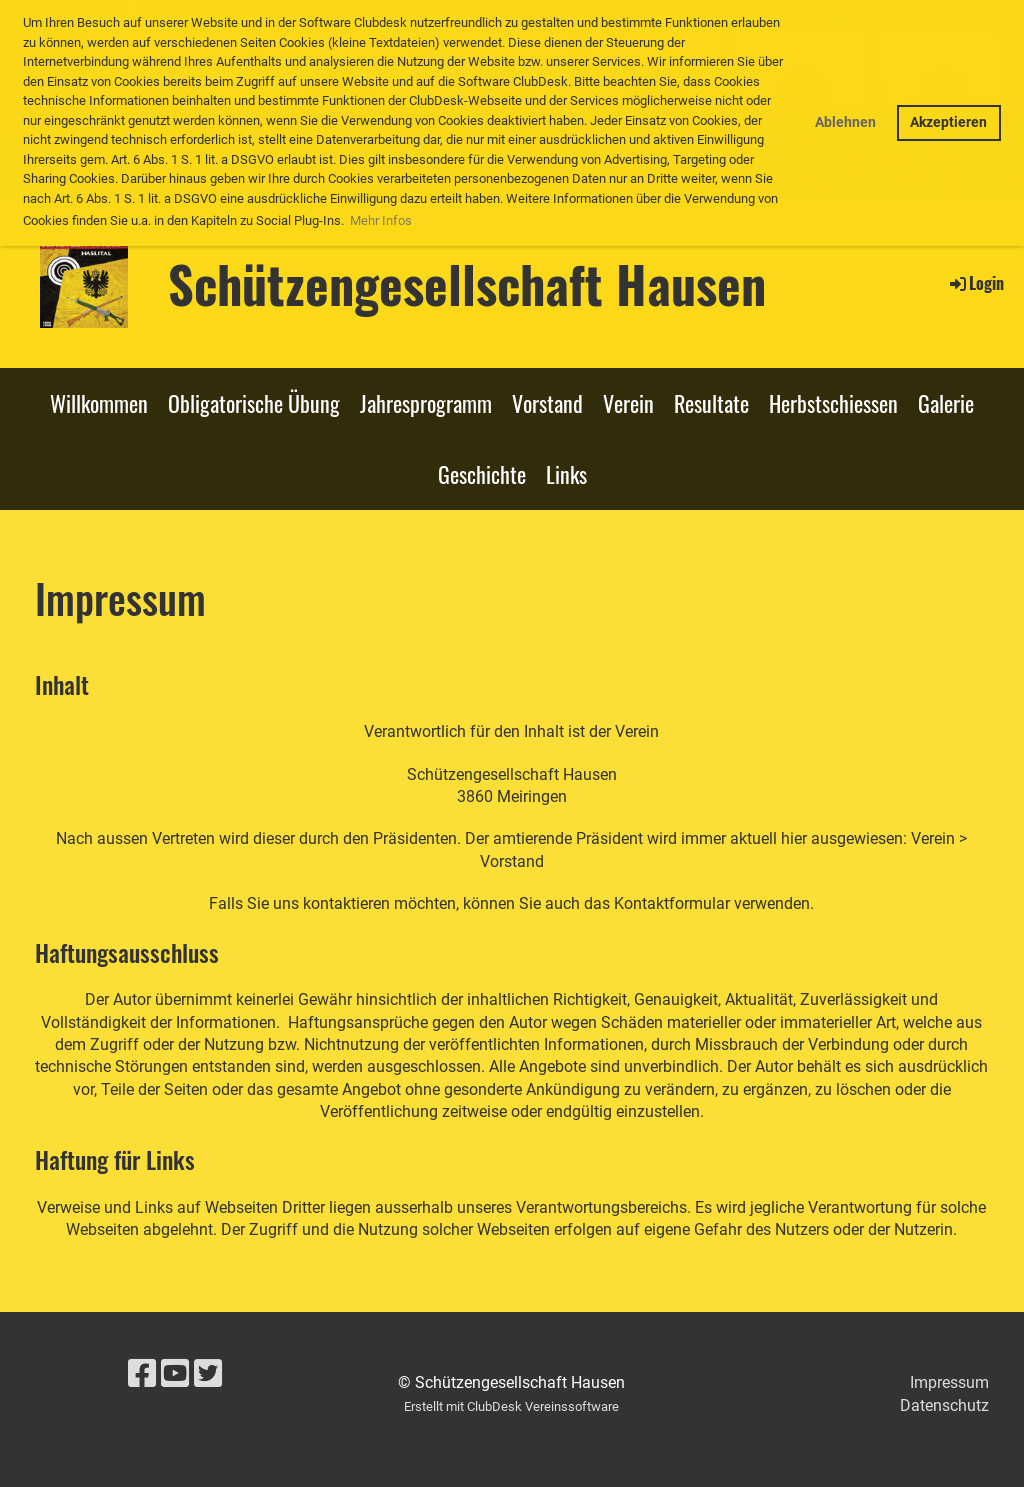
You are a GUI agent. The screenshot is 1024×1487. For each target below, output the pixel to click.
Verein (628, 403)
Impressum (949, 1382)
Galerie (946, 403)
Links (566, 474)
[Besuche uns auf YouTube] (175, 1374)
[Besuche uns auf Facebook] (142, 1374)
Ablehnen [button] (845, 122)
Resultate (711, 403)
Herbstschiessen (833, 403)
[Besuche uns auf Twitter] (208, 1374)
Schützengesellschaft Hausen (467, 283)
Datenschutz (944, 1405)
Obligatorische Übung (254, 403)
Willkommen (99, 403)
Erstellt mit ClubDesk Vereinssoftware (511, 1406)
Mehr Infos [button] (381, 220)
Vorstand (547, 403)
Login (975, 283)
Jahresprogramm (426, 403)
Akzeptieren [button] (948, 122)
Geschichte (482, 474)
